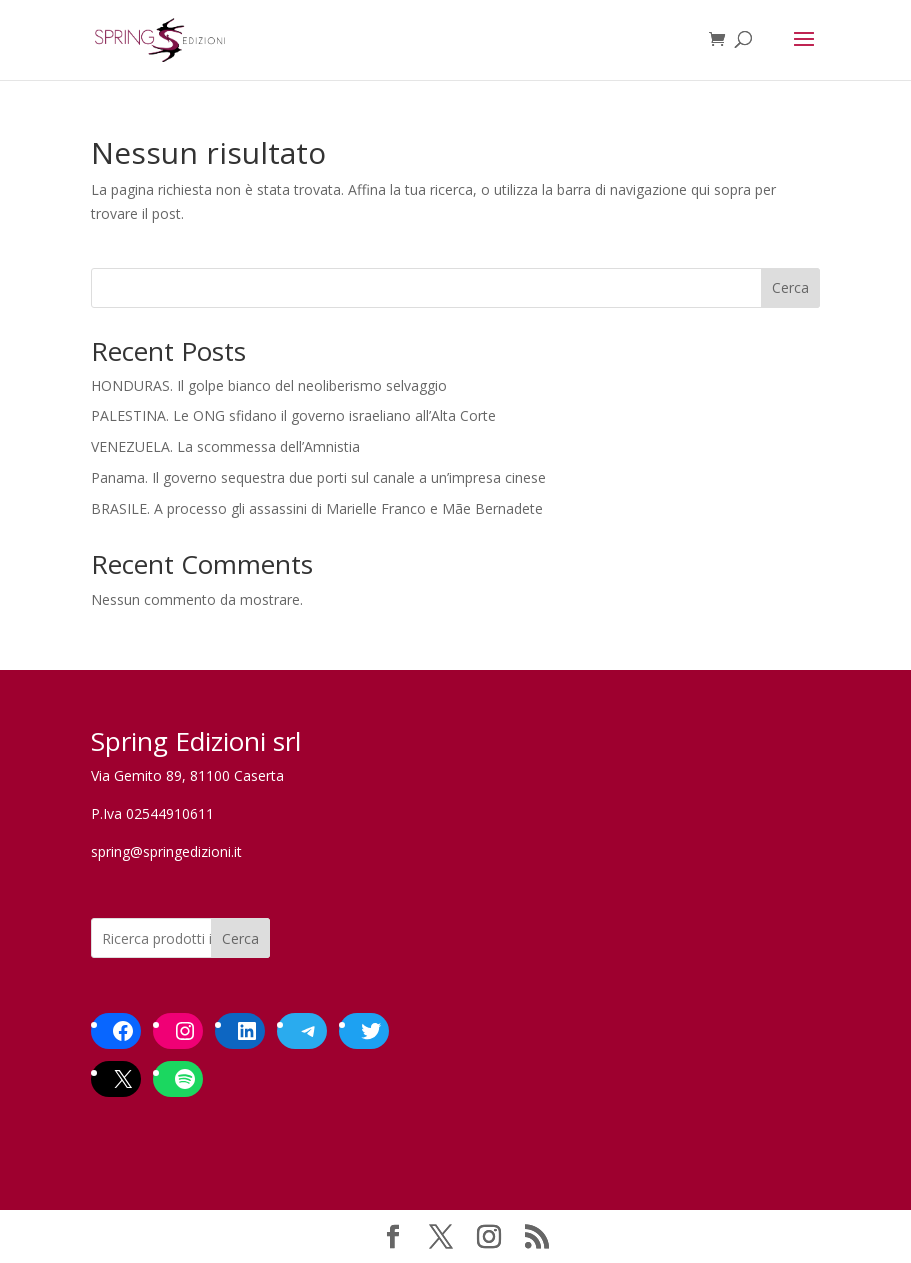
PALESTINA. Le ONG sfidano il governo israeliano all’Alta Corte (293, 415)
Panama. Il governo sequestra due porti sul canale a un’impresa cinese (318, 477)
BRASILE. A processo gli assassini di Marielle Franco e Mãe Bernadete (317, 508)
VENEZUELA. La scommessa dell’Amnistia (225, 446)
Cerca (790, 287)
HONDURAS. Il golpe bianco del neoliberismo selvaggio (269, 385)
